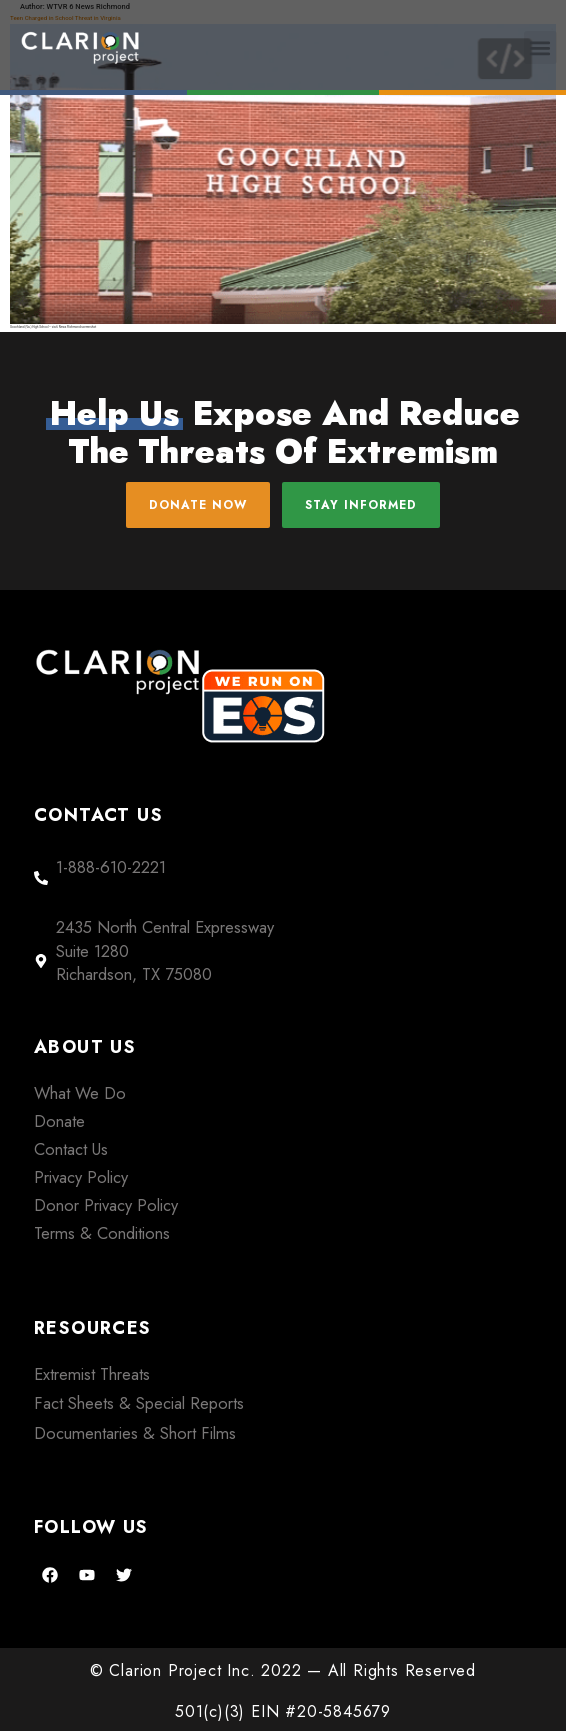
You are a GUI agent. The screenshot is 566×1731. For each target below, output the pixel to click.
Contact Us (71, 1149)
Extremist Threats (92, 1374)
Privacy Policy (81, 1177)
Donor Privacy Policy (106, 1205)
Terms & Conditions (102, 1233)
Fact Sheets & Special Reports (139, 1403)
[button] (540, 47)
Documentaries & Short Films (135, 1433)
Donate (59, 1121)
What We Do (80, 1093)
